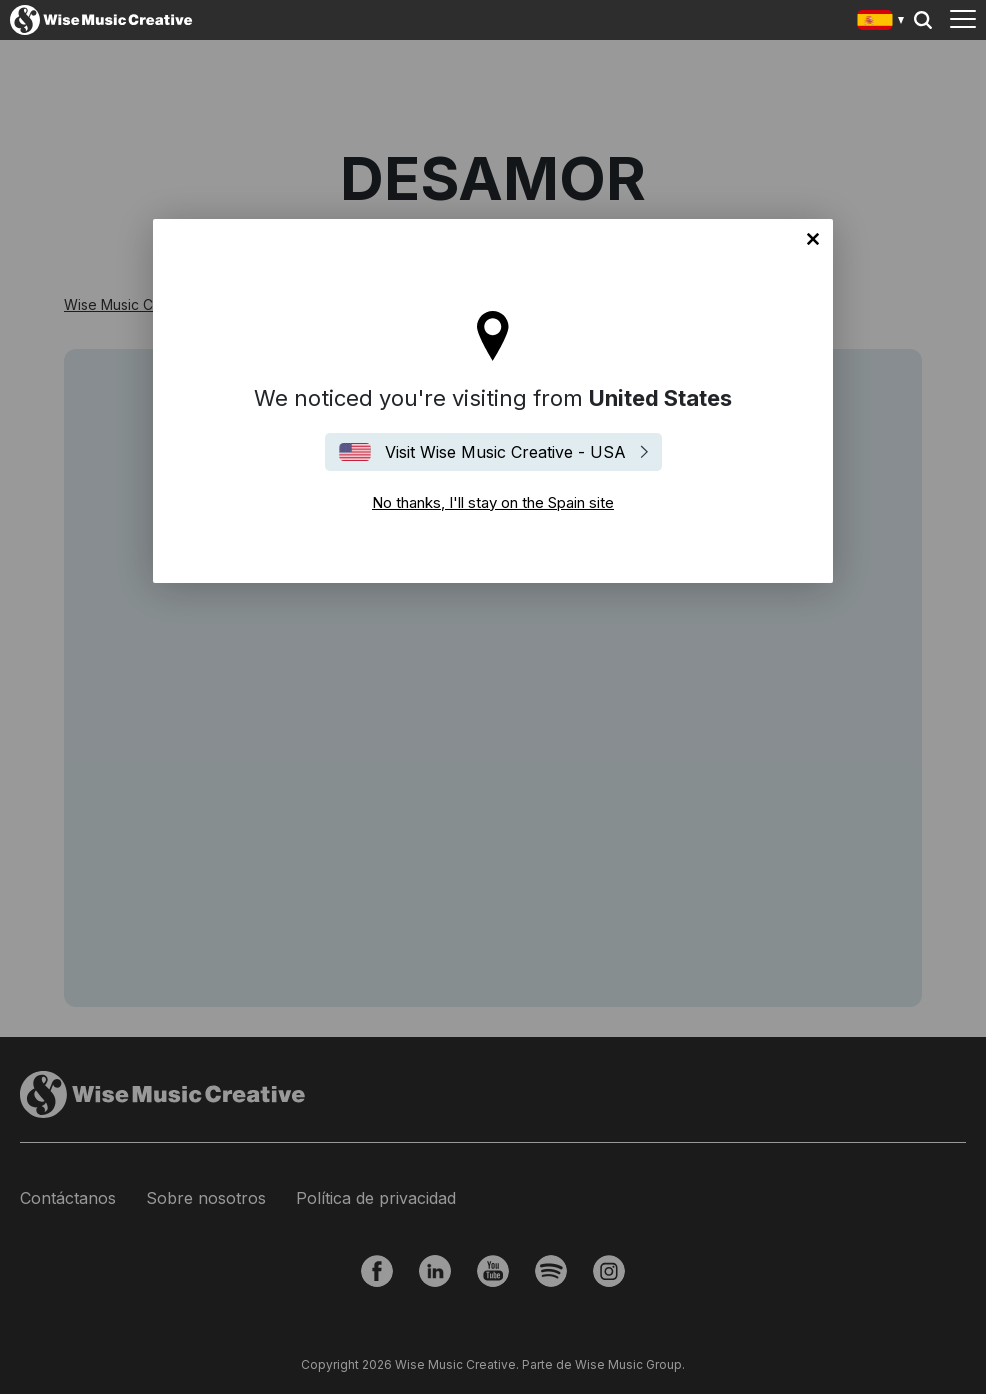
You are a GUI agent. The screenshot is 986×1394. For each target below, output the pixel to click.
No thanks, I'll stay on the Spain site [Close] (813, 239)
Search (923, 20)
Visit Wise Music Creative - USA (505, 452)
